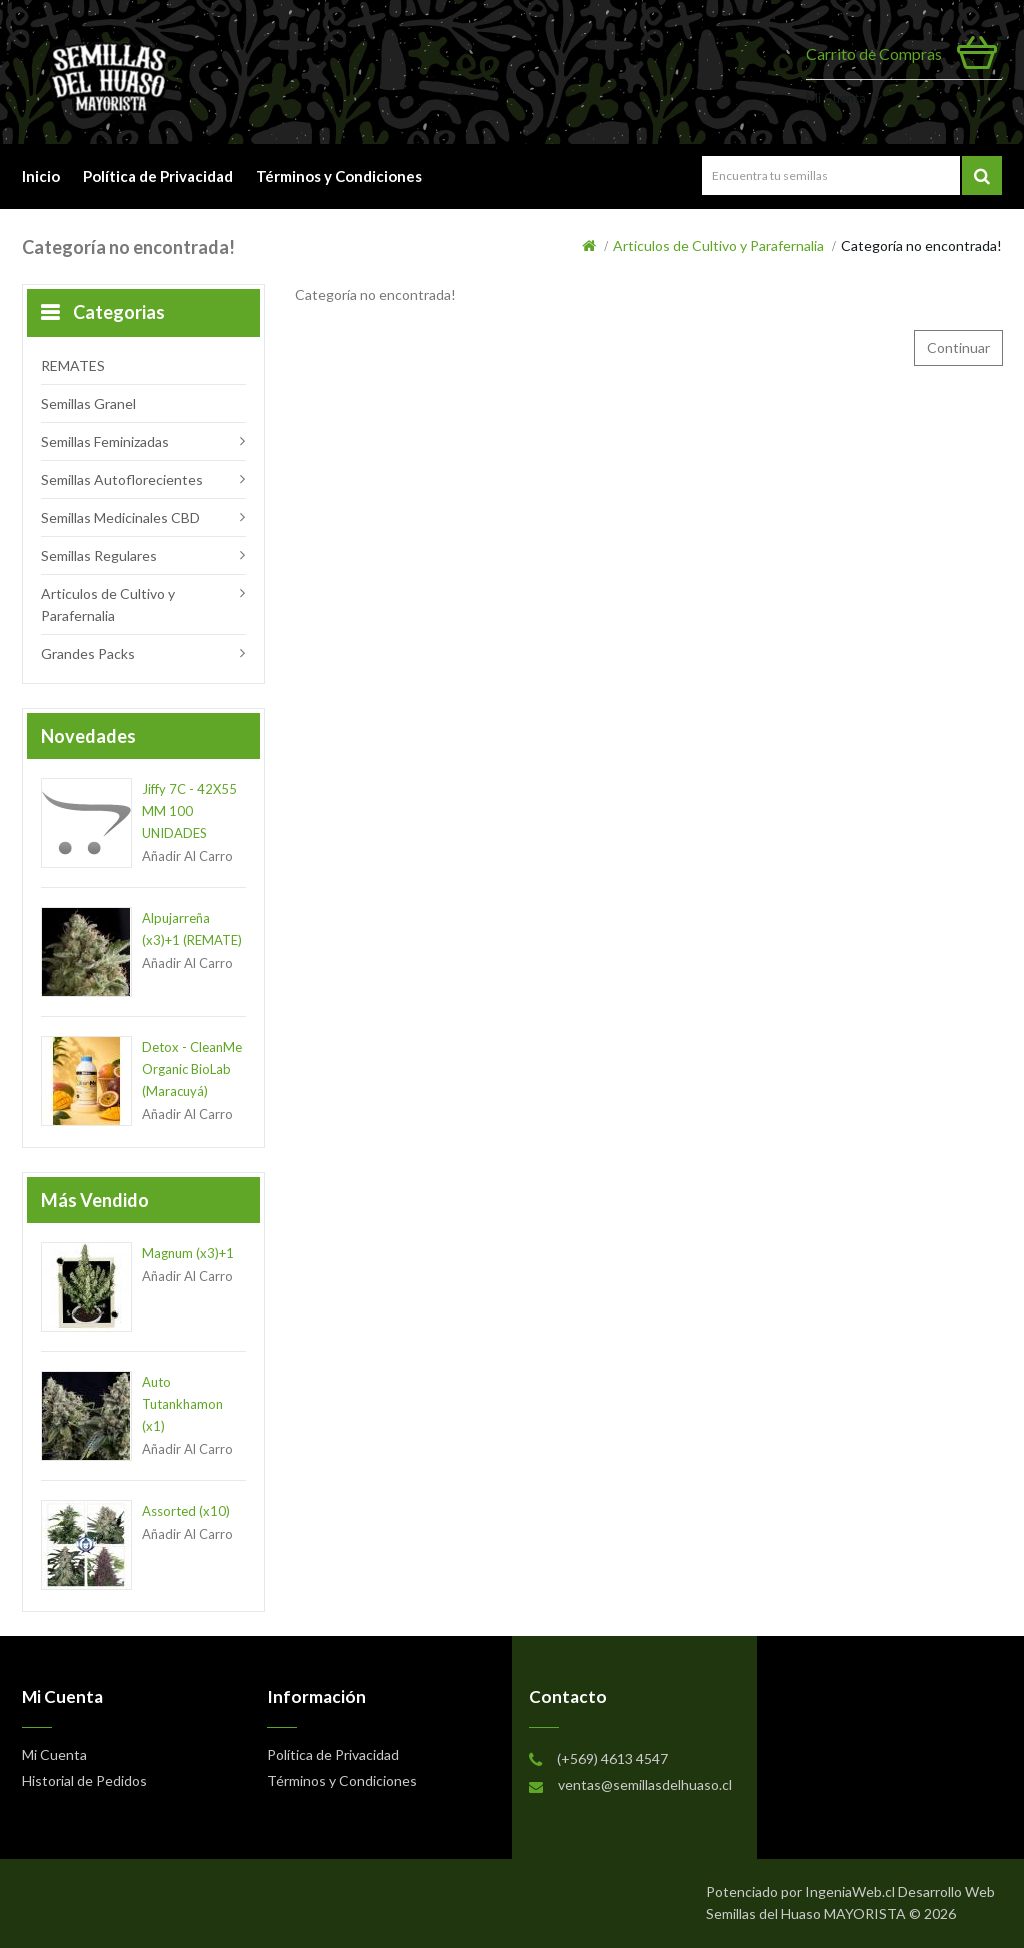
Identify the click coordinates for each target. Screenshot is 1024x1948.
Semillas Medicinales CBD (120, 517)
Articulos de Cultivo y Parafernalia (718, 245)
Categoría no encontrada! (921, 245)
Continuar (958, 347)
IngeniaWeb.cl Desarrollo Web (900, 1891)
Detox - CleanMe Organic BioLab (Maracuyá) (192, 1069)
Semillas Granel (88, 403)
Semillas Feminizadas (105, 441)
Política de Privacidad (158, 176)
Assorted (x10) (186, 1511)
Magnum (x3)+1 (188, 1253)
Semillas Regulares (99, 555)
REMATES (73, 365)
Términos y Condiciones (339, 176)
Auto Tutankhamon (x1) (182, 1404)
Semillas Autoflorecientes (122, 479)
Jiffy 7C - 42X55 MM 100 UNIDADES (189, 811)
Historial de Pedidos (84, 1780)
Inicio (41, 176)
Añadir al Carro (187, 856)
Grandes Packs (88, 653)
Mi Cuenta (836, 98)
